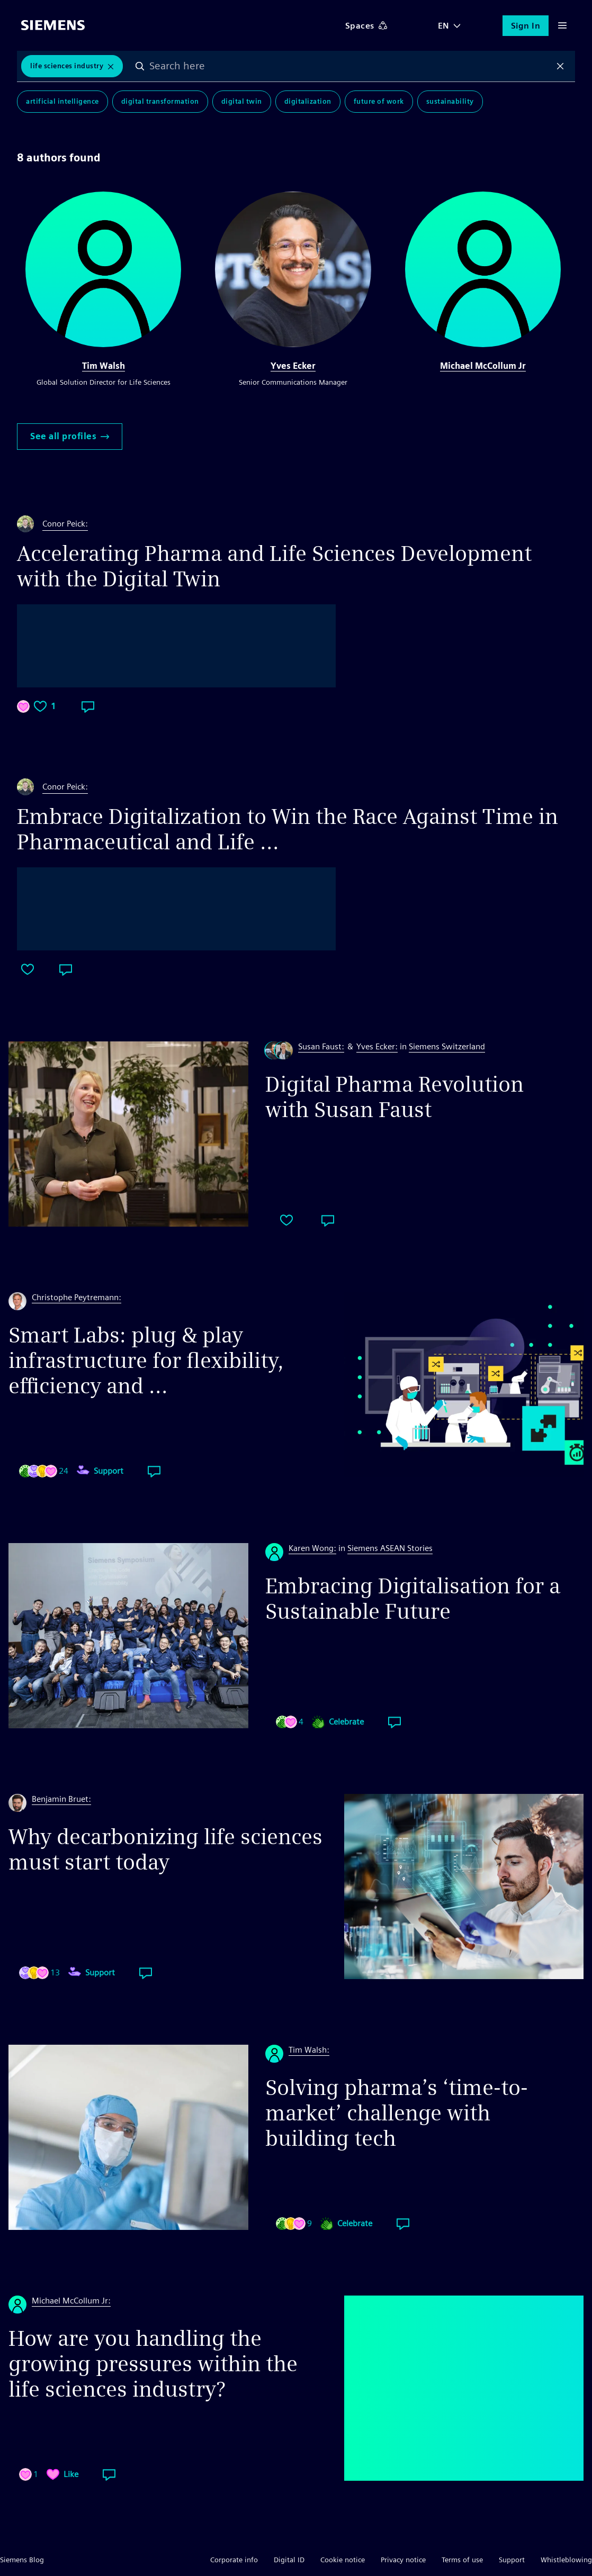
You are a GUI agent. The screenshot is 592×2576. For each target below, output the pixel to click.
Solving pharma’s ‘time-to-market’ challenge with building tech (396, 2113)
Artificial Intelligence (62, 101)
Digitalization (307, 101)
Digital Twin (241, 101)
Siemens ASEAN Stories (390, 1548)
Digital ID (289, 2559)
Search (139, 66)
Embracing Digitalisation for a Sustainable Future (412, 1598)
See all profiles (69, 436)
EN (444, 26)
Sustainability (450, 101)
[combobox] (350, 66)
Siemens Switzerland (447, 1046)
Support (512, 2559)
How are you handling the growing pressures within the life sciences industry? (153, 2364)
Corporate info (234, 2559)
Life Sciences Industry (66, 66)
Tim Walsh (103, 366)
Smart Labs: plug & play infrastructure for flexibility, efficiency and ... (146, 1360)
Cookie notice (342, 2559)
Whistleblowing (566, 2559)
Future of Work (379, 101)
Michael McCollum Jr (483, 366)
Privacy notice (403, 2559)
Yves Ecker (293, 366)
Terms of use (462, 2559)
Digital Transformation (160, 101)
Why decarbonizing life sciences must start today (165, 1849)
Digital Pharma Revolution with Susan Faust (394, 1097)
